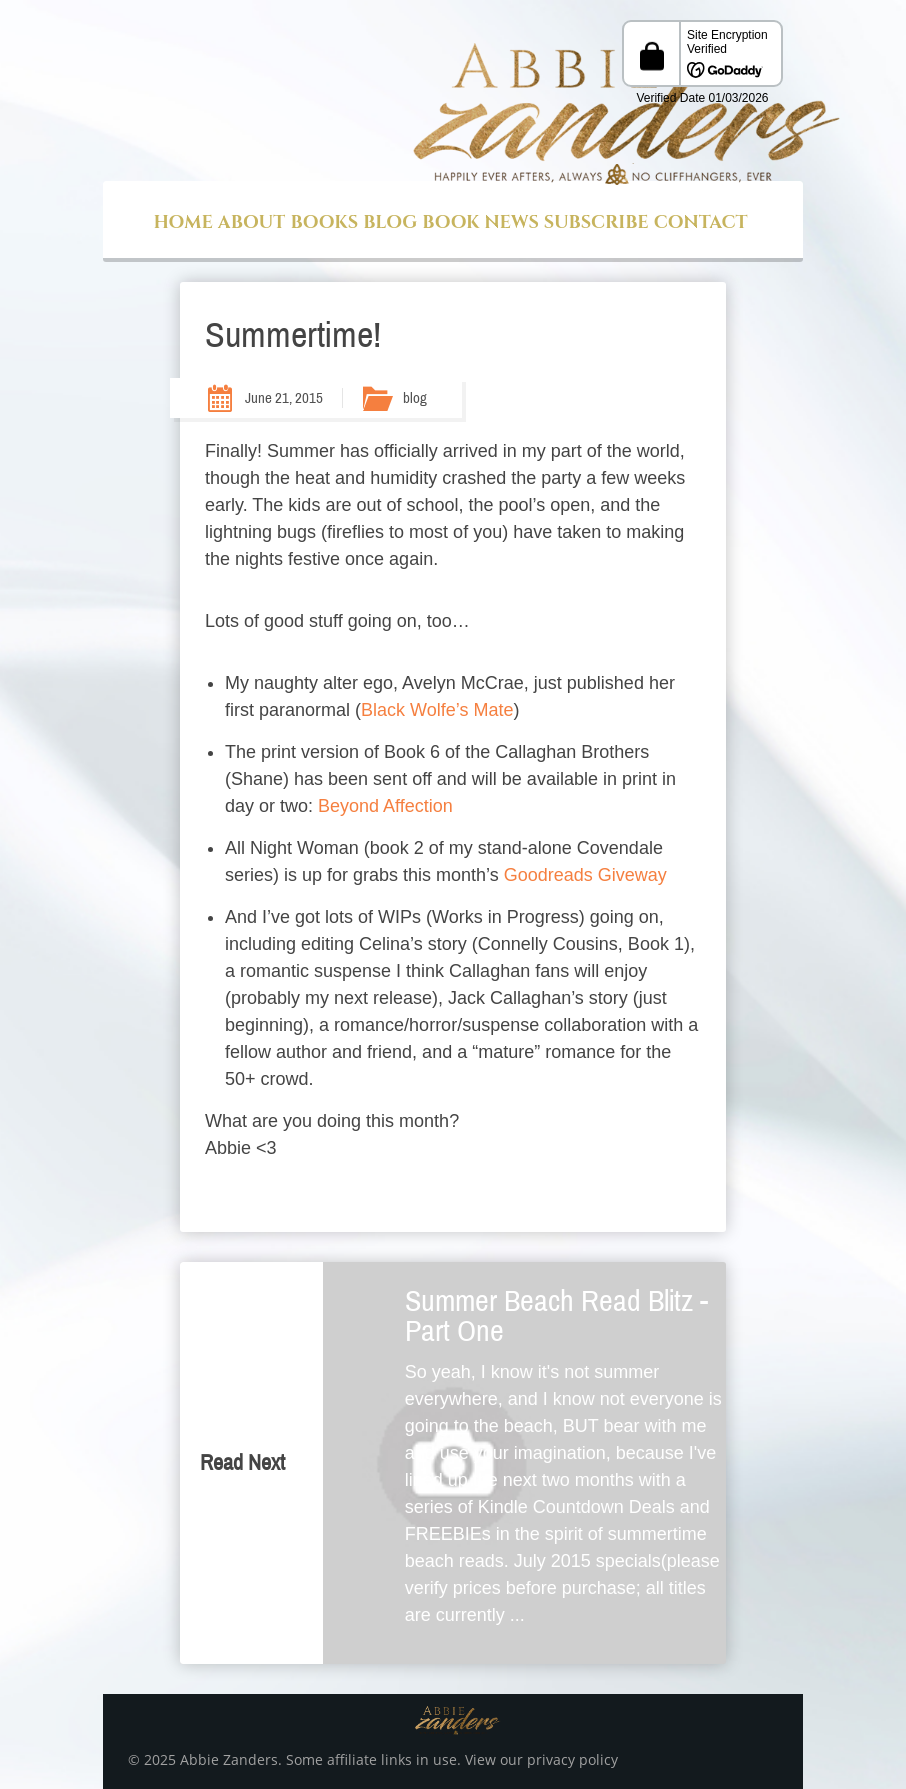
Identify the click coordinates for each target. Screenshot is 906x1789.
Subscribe (596, 222)
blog (415, 398)
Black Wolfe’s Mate (437, 710)
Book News (480, 222)
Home (182, 222)
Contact (701, 222)
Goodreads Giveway (585, 875)
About (252, 222)
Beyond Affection (385, 806)
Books (324, 222)
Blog (390, 222)
